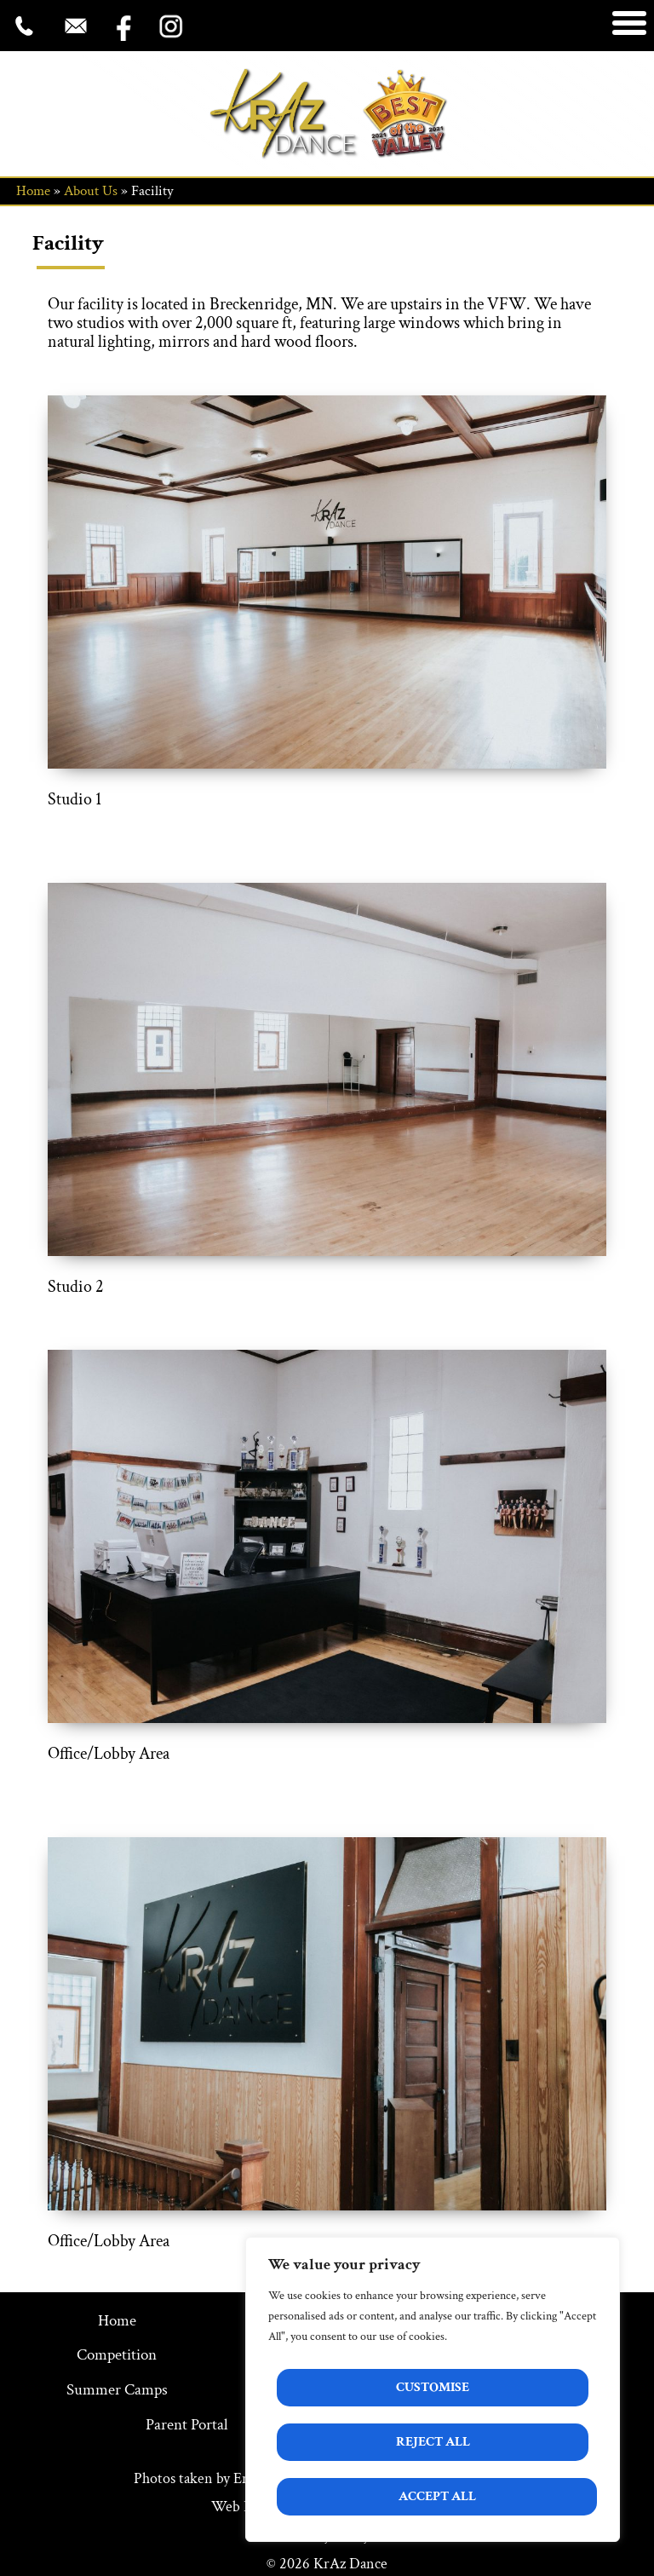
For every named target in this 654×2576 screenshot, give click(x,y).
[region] (432, 2389)
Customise (432, 2387)
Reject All (433, 2442)
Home (33, 191)
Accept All (437, 2496)
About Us (91, 191)
